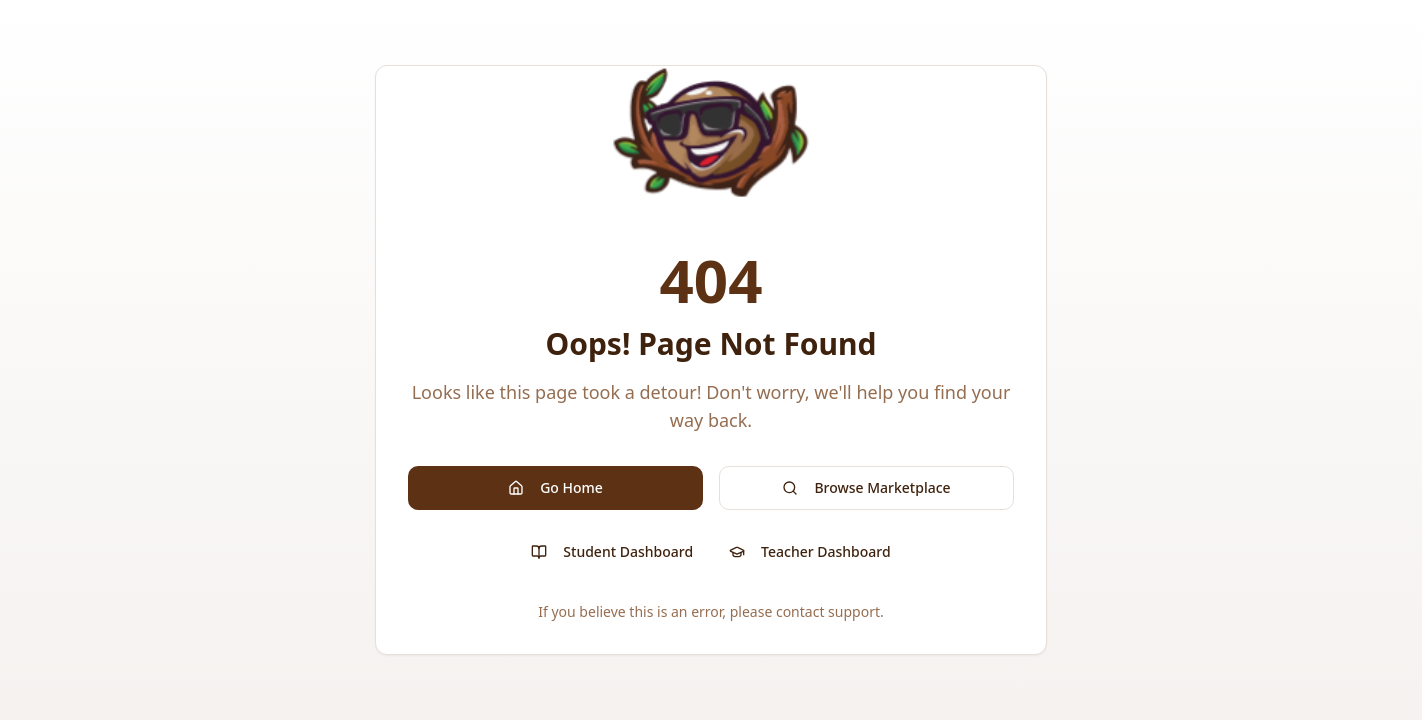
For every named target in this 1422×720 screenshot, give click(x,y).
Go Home (555, 487)
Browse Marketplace (866, 487)
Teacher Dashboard (810, 551)
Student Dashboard (612, 551)
